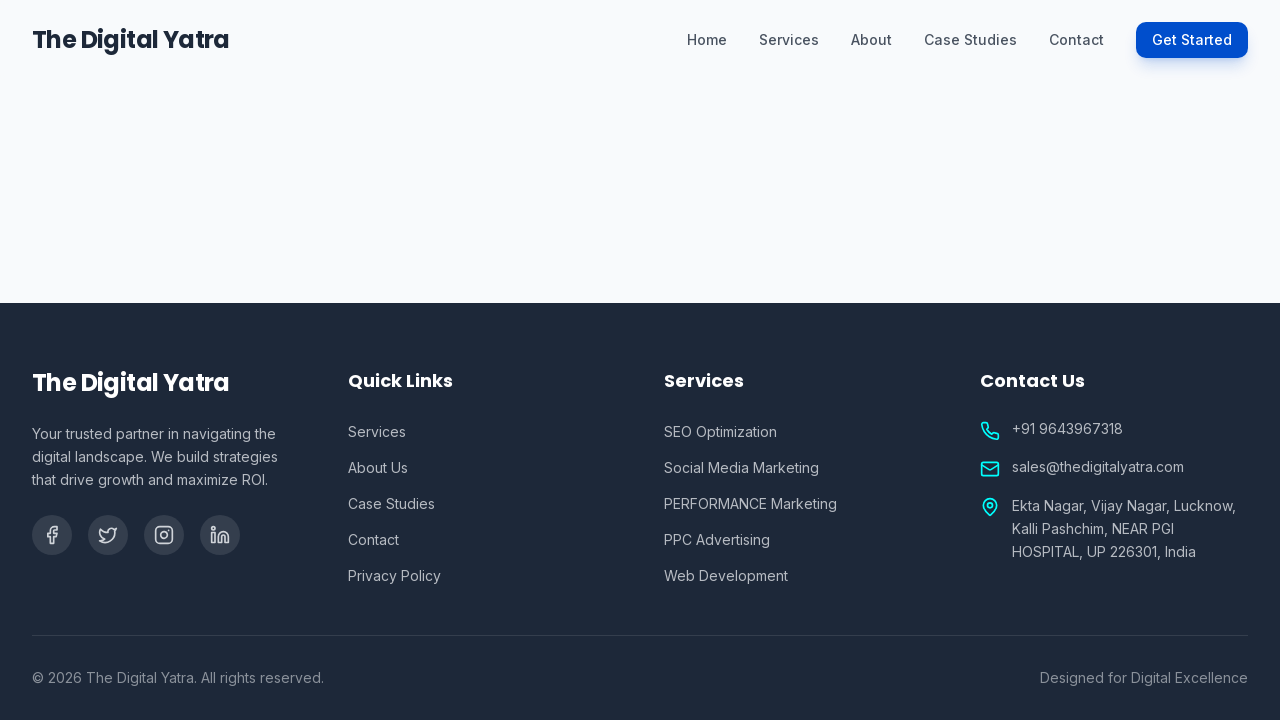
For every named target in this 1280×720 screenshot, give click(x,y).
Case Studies (970, 39)
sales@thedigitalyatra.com (1098, 466)
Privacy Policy (394, 575)
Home (707, 39)
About (871, 39)
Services (789, 39)
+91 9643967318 (1067, 428)
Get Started (1192, 39)
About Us (378, 467)
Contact (1076, 39)
